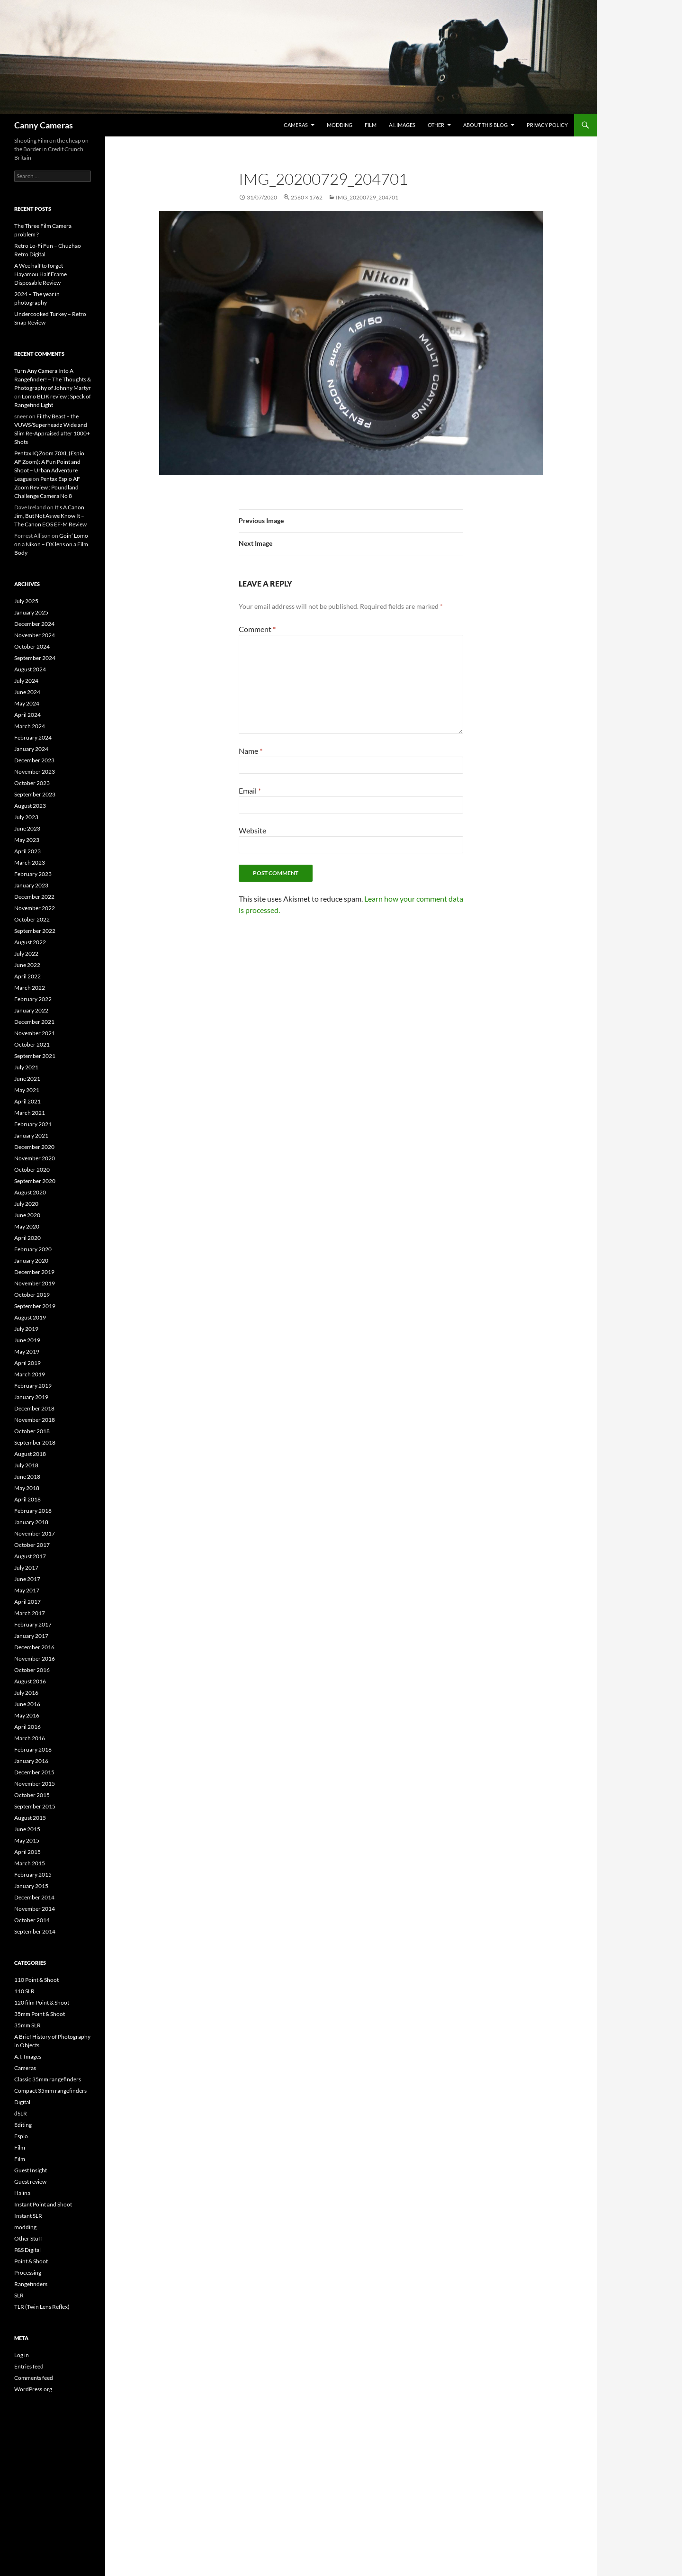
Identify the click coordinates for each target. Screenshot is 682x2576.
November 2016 (34, 1658)
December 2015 (34, 1772)
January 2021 (31, 1135)
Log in (21, 2355)
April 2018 (27, 1499)
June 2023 (27, 828)
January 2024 (31, 748)
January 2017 (31, 1635)
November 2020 (34, 1158)
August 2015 (30, 1817)
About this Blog (485, 125)
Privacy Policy (547, 125)
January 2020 (31, 1260)
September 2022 (34, 930)
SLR (19, 2295)
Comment (257, 628)
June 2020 (27, 1215)
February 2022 (33, 999)
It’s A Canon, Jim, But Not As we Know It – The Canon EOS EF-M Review (50, 516)
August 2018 (30, 1453)
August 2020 (30, 1192)
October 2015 (32, 1795)
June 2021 (27, 1078)
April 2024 (27, 714)
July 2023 (26, 817)
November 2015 (34, 1783)
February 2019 (33, 1385)
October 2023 (32, 782)
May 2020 (26, 1226)
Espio (21, 2136)
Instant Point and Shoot (43, 2204)
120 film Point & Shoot (41, 2002)
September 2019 (34, 1306)
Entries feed (29, 2366)
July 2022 (26, 953)
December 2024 (34, 623)
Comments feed (33, 2377)
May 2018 (26, 1487)
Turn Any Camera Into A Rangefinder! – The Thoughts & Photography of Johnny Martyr (52, 379)
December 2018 (34, 1408)
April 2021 (27, 1101)
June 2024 (27, 692)
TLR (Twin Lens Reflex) (42, 2306)
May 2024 (26, 703)
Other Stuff (28, 2238)
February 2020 (33, 1249)
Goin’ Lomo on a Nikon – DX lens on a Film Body (51, 544)
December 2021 (34, 1021)
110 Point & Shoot (36, 1979)
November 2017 (34, 1533)
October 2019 (32, 1294)
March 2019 (29, 1374)
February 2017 (33, 1624)
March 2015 (29, 1863)
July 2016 (26, 1692)
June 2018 (27, 1476)
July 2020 (26, 1203)
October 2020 (32, 1169)
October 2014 (32, 1920)
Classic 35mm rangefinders (47, 2079)
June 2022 (27, 964)
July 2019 (26, 1328)
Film (371, 125)
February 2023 (33, 873)
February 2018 (33, 1510)
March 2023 (29, 862)
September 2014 (34, 1931)
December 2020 (34, 1146)
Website (252, 830)
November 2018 (34, 1419)
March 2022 (29, 987)
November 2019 (34, 1283)
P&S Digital (27, 2249)
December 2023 (34, 760)
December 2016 (34, 1647)
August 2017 (30, 1556)
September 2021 (34, 1055)
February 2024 (33, 737)
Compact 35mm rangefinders (50, 2090)
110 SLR (24, 1991)
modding (339, 125)
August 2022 (30, 942)
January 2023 (31, 885)
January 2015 (31, 1885)
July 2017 (26, 1567)
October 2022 (32, 919)
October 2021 (32, 1044)
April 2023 (27, 851)
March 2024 (29, 726)
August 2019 (30, 1317)
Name (250, 750)
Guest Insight (30, 2170)
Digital (22, 2102)
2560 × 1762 (307, 197)
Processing (27, 2272)
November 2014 (34, 1908)
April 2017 (27, 1601)
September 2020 (34, 1180)
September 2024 (34, 657)
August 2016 (30, 1681)
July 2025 (26, 601)
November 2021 (34, 1033)
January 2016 (31, 1760)
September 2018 (34, 1442)
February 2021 (33, 1124)
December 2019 (34, 1271)
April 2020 (27, 1237)
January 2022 (31, 1010)
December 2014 (34, 1897)
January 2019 (31, 1397)
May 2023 (26, 839)
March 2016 (29, 1738)
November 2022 (34, 908)
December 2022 (34, 896)
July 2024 (26, 680)
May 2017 (26, 1590)
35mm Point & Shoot (39, 2013)
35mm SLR (27, 2025)
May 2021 (26, 1090)
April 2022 (27, 976)
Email (250, 790)
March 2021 (29, 1112)
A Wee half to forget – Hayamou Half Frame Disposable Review (40, 274)
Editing (23, 2124)
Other (436, 125)
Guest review (30, 2181)
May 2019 (26, 1351)
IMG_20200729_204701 (367, 197)
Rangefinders (30, 2283)
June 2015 (27, 1829)
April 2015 (27, 1851)
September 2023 (34, 794)
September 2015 (34, 1806)
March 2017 (29, 1613)
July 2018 (26, 1465)
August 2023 (30, 805)
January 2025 (31, 612)
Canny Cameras (43, 125)
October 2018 (32, 1431)
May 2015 (26, 1840)
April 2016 (27, 1726)
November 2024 (34, 635)
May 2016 (26, 1715)
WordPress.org (33, 2389)
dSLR (20, 2113)
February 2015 (33, 1874)
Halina (22, 2192)
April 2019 (27, 1362)
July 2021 (26, 1067)
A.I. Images (402, 125)
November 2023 (34, 771)
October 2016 (32, 1669)
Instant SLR (28, 2215)
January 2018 (31, 1522)
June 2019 (27, 1340)
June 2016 (27, 1704)
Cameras (296, 125)
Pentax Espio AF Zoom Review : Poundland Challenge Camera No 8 (47, 487)
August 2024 (30, 669)
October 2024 (32, 646)
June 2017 (27, 1578)
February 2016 (33, 1749)
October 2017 (32, 1544)
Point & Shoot (31, 2261)
